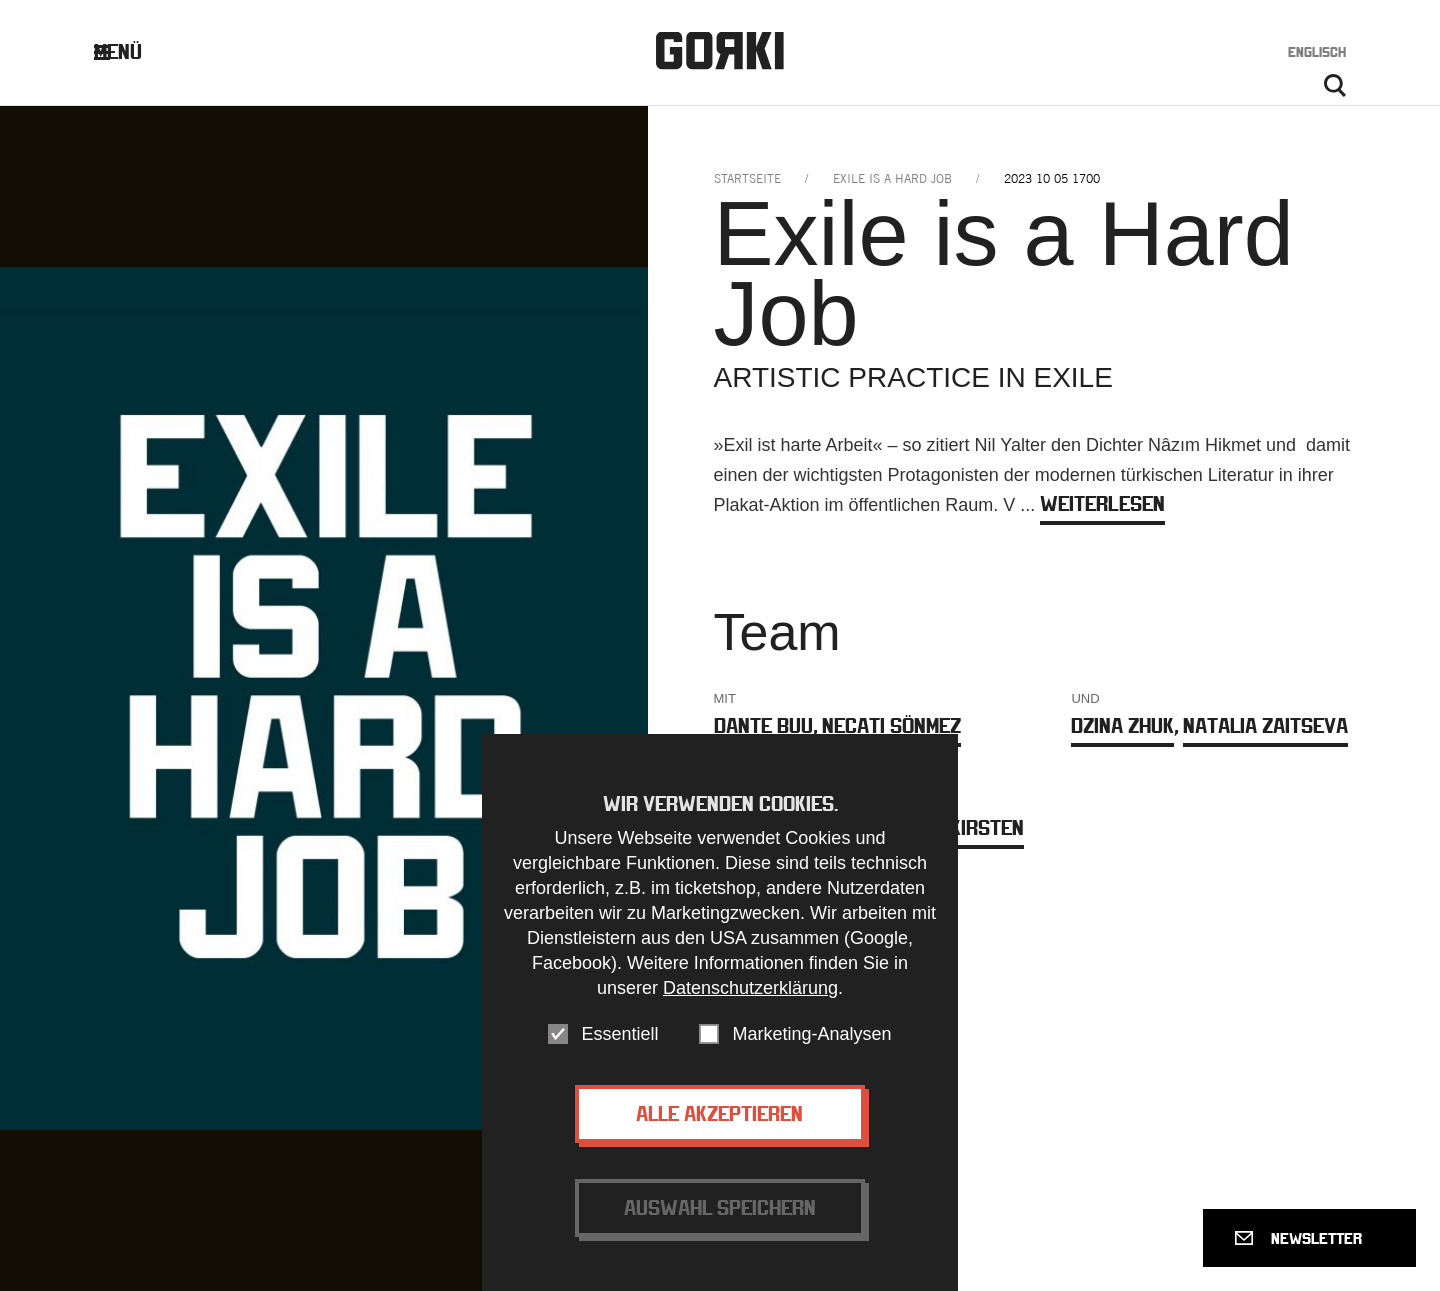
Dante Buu (763, 725)
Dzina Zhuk (1122, 725)
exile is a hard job (892, 178)
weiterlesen (1102, 503)
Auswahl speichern (720, 1236)
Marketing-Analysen (811, 1063)
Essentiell (619, 1063)
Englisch (1317, 52)
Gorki (720, 50)
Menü (133, 51)
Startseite (747, 178)
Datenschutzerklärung (750, 1017)
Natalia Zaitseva (1265, 725)
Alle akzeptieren (719, 1142)
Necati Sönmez (891, 725)
